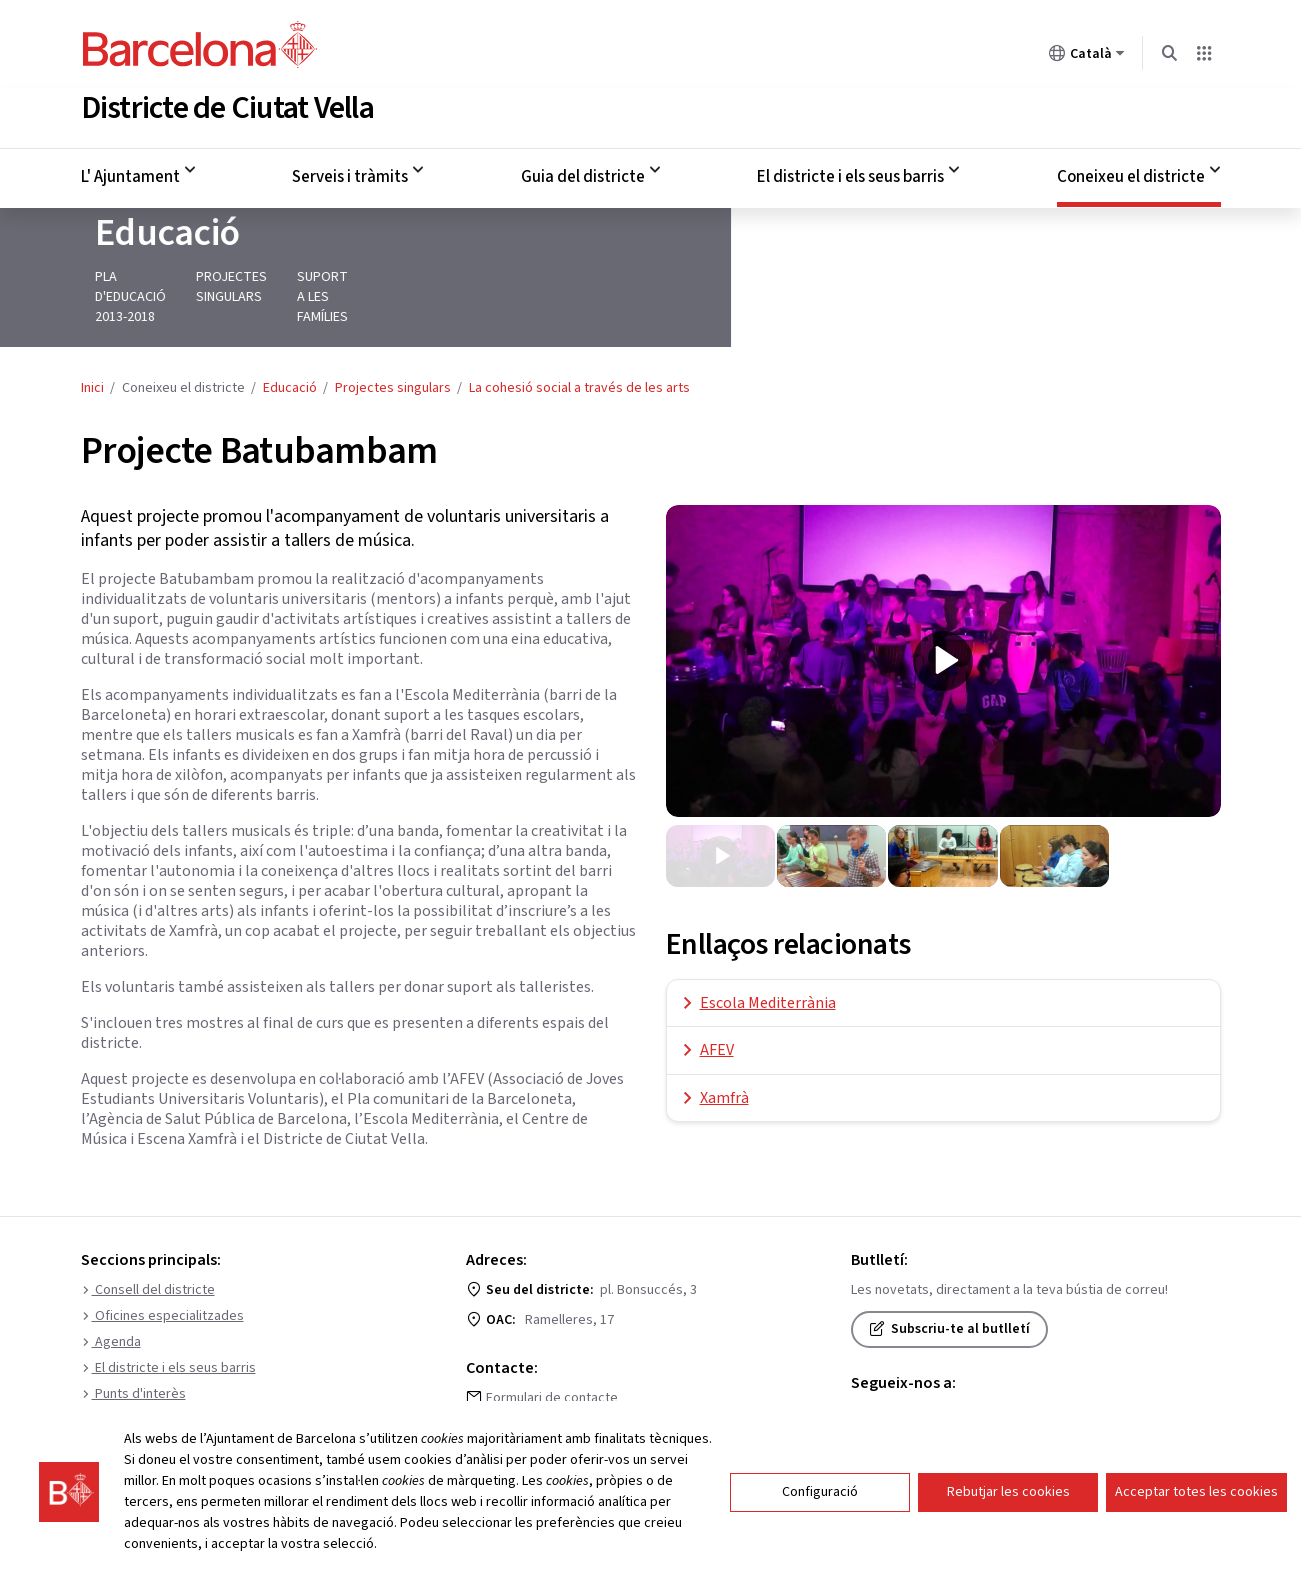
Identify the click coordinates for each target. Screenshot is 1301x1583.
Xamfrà (724, 1069)
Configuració (820, 1492)
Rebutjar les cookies (1008, 1492)
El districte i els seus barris (168, 1339)
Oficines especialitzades (162, 1287)
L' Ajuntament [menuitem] (130, 173)
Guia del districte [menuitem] (583, 173)
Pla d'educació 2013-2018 (160, 288)
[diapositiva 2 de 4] (831, 827)
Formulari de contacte (552, 1369)
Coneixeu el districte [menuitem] (1131, 173)
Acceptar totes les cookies (1196, 1492)
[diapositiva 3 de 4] (942, 827)
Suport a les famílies (510, 288)
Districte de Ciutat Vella (227, 104)
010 (496, 1399)
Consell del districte (148, 1261)
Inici (92, 359)
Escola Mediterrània (768, 974)
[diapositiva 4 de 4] (1054, 827)
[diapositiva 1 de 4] (720, 827)
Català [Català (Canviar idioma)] (1087, 57)
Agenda (111, 1313)
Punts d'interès (133, 1365)
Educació (153, 244)
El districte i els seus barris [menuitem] (850, 173)
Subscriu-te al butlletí (949, 1300)
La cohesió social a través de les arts (579, 359)
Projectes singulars (340, 288)
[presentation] (943, 632)
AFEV (717, 1021)
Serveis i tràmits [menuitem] (350, 173)
